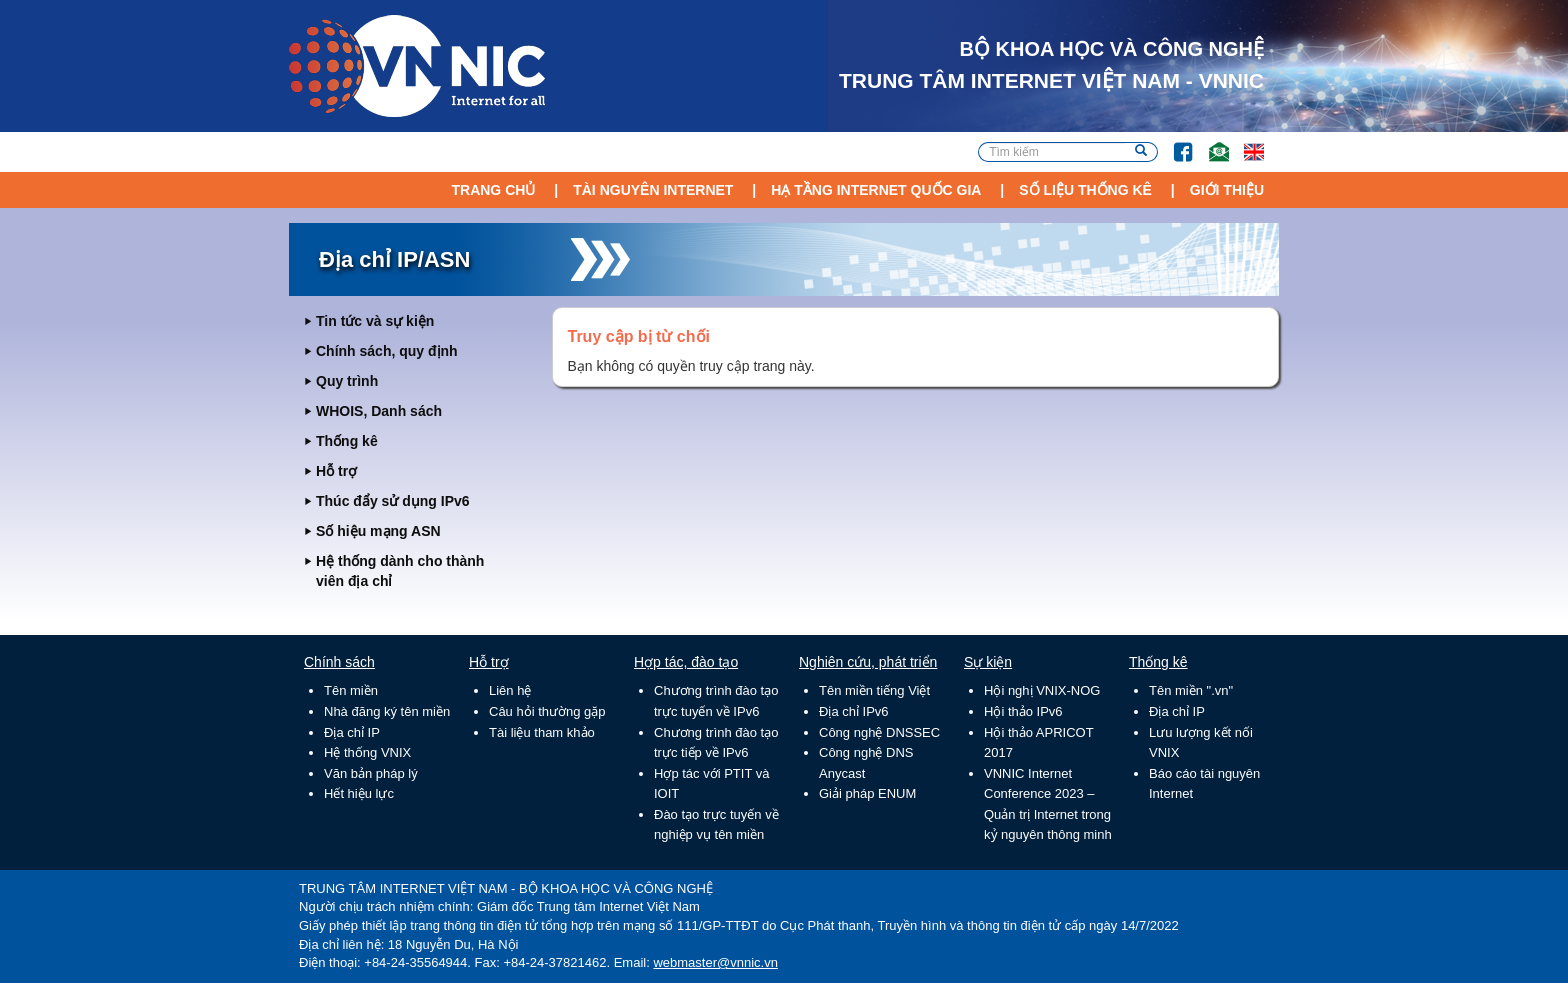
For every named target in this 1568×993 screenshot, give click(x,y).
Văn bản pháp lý (371, 773)
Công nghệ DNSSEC (879, 732)
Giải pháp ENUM (867, 793)
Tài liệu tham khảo (542, 732)
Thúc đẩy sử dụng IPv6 (393, 501)
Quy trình (347, 381)
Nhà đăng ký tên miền (387, 711)
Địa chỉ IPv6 (854, 711)
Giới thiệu (1227, 190)
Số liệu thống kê (1085, 190)
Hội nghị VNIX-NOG (1042, 690)
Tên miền (351, 690)
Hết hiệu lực (359, 793)
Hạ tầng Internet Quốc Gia (876, 190)
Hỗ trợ (336, 471)
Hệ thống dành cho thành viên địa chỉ (400, 571)
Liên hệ (510, 690)
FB (1173, 142)
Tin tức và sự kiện (375, 321)
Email (1210, 142)
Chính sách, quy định (387, 351)
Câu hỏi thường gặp (547, 711)
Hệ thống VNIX (367, 752)
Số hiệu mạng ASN (378, 531)
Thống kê (347, 441)
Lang (1245, 142)
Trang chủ (493, 190)
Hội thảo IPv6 (1023, 711)
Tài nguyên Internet (653, 190)
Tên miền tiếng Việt (874, 690)
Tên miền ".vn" (1191, 690)
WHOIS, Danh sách (379, 411)
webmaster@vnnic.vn (715, 962)
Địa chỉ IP (352, 732)
